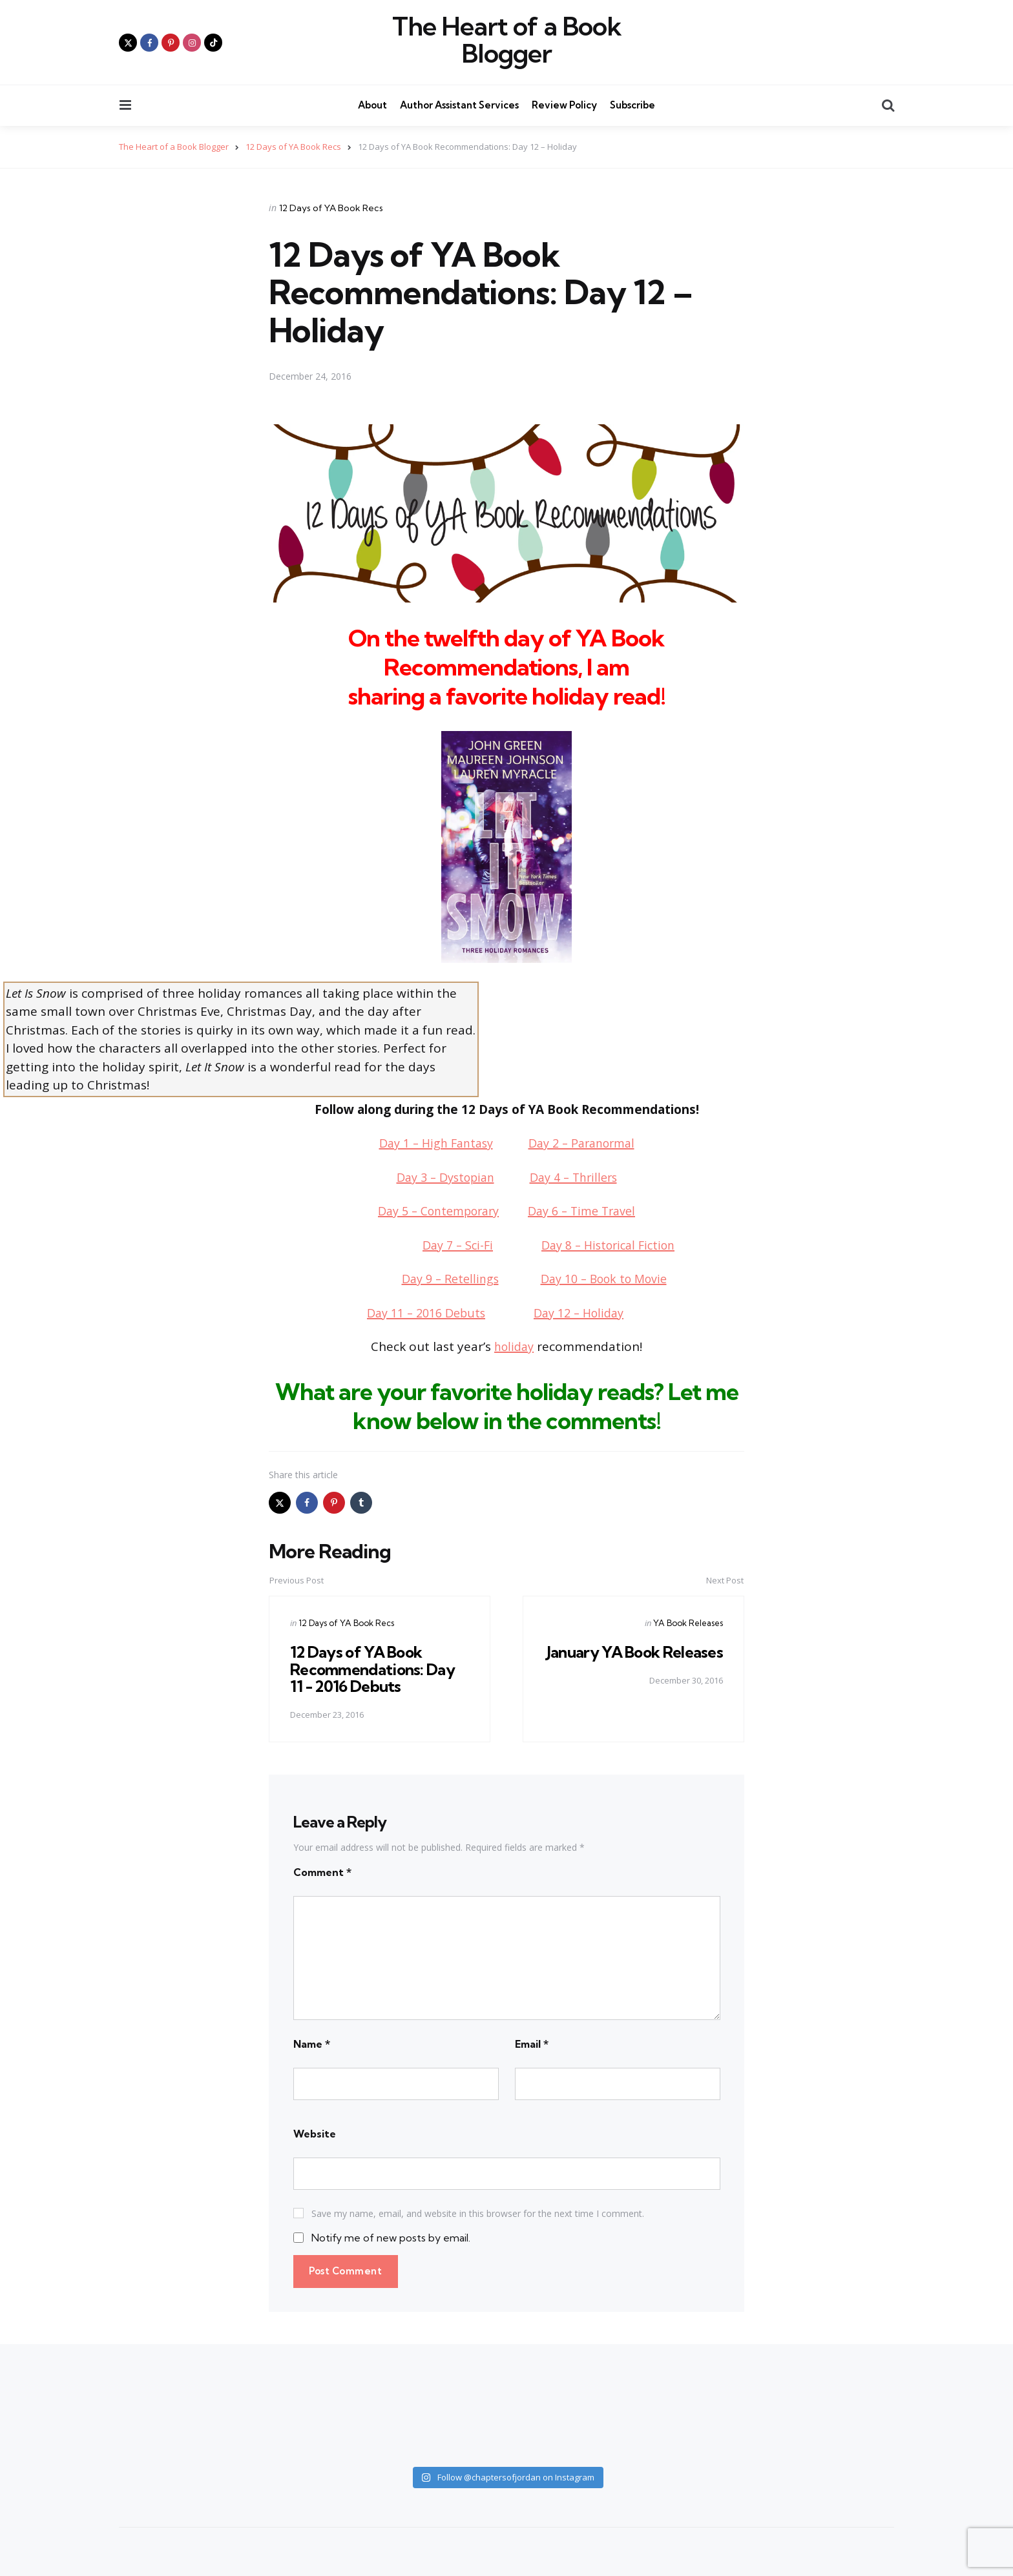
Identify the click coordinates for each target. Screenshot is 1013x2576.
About (372, 105)
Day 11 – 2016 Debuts (422, 1312)
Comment (322, 1871)
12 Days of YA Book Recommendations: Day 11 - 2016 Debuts (373, 1669)
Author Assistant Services (459, 105)
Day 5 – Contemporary (434, 1210)
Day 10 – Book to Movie (607, 1278)
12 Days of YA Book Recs (331, 207)
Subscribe (632, 105)
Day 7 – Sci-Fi (452, 1244)
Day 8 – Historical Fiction (611, 1244)
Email (531, 2043)
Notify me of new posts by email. (390, 2237)
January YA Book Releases (666, 1660)
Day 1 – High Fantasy (431, 1143)
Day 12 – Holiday (583, 1312)
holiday (514, 1346)
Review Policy (564, 105)
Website (314, 2133)
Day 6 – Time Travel (587, 1210)
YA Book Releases (688, 1623)
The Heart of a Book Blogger (506, 40)
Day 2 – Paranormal (585, 1143)
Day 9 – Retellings (444, 1278)
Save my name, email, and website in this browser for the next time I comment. (477, 2213)
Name (311, 2043)
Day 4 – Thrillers (577, 1176)
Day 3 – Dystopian (442, 1176)
